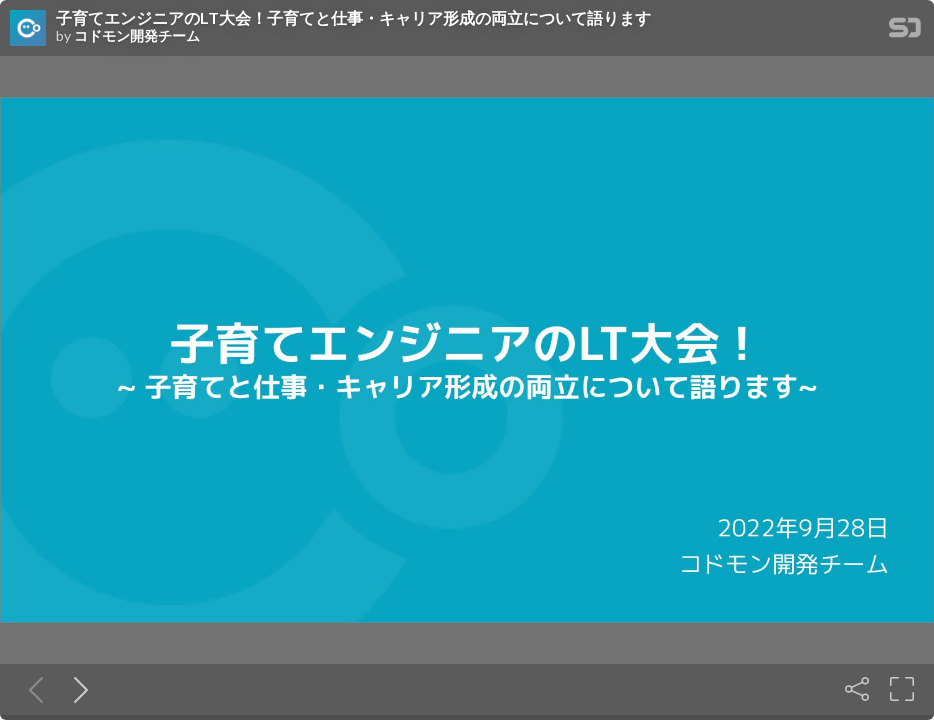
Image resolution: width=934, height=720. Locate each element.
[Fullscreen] (902, 689)
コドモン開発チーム (137, 36)
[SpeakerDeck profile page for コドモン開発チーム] (28, 29)
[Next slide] (77, 689)
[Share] (857, 689)
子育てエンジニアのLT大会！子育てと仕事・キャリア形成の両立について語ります (353, 18)
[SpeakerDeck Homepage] (905, 31)
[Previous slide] (32, 689)
